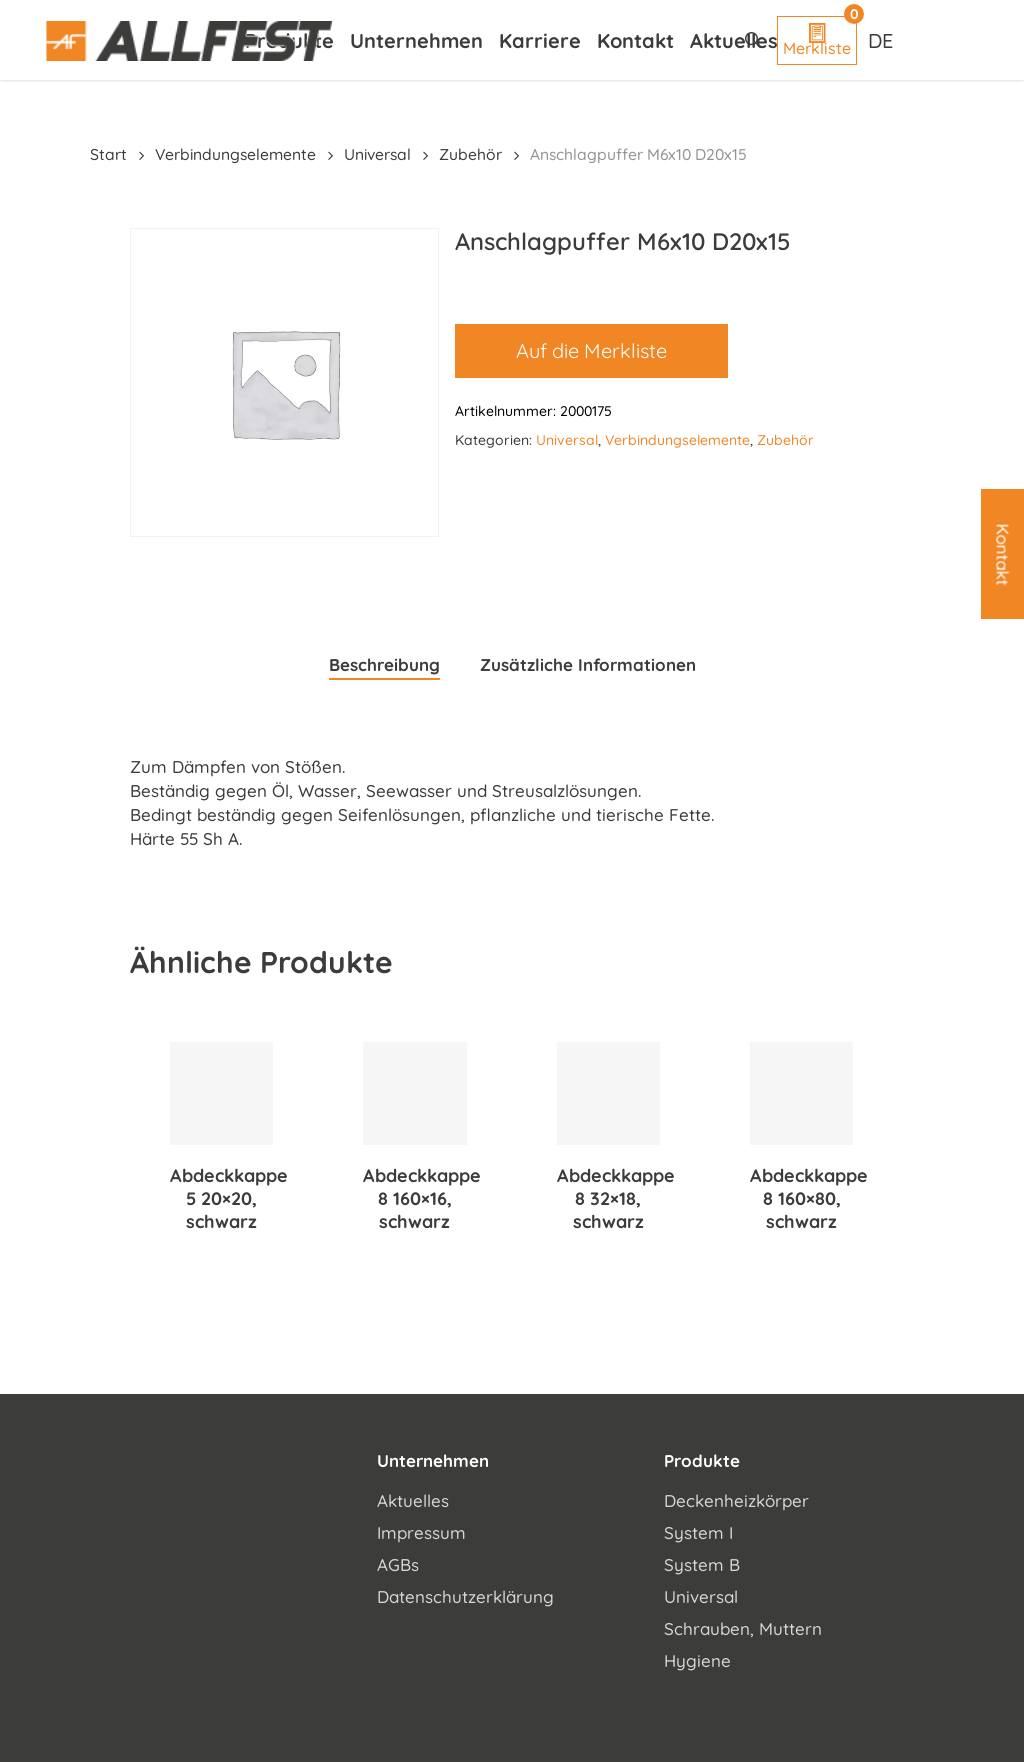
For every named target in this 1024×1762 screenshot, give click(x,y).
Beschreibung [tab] (384, 664)
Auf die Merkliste (591, 350)
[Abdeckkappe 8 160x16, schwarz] (414, 1093)
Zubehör (470, 154)
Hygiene (697, 1660)
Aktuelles (413, 1500)
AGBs (398, 1564)
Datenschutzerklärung (465, 1596)
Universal (377, 154)
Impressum (421, 1532)
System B (702, 1564)
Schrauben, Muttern (743, 1628)
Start (108, 154)
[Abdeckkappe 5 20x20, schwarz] (221, 1093)
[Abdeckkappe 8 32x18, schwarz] (608, 1093)
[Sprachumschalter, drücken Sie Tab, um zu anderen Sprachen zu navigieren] (883, 40)
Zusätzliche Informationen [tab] (588, 664)
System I (698, 1532)
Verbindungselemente (235, 154)
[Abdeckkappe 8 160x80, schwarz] (801, 1093)
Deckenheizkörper (736, 1500)
